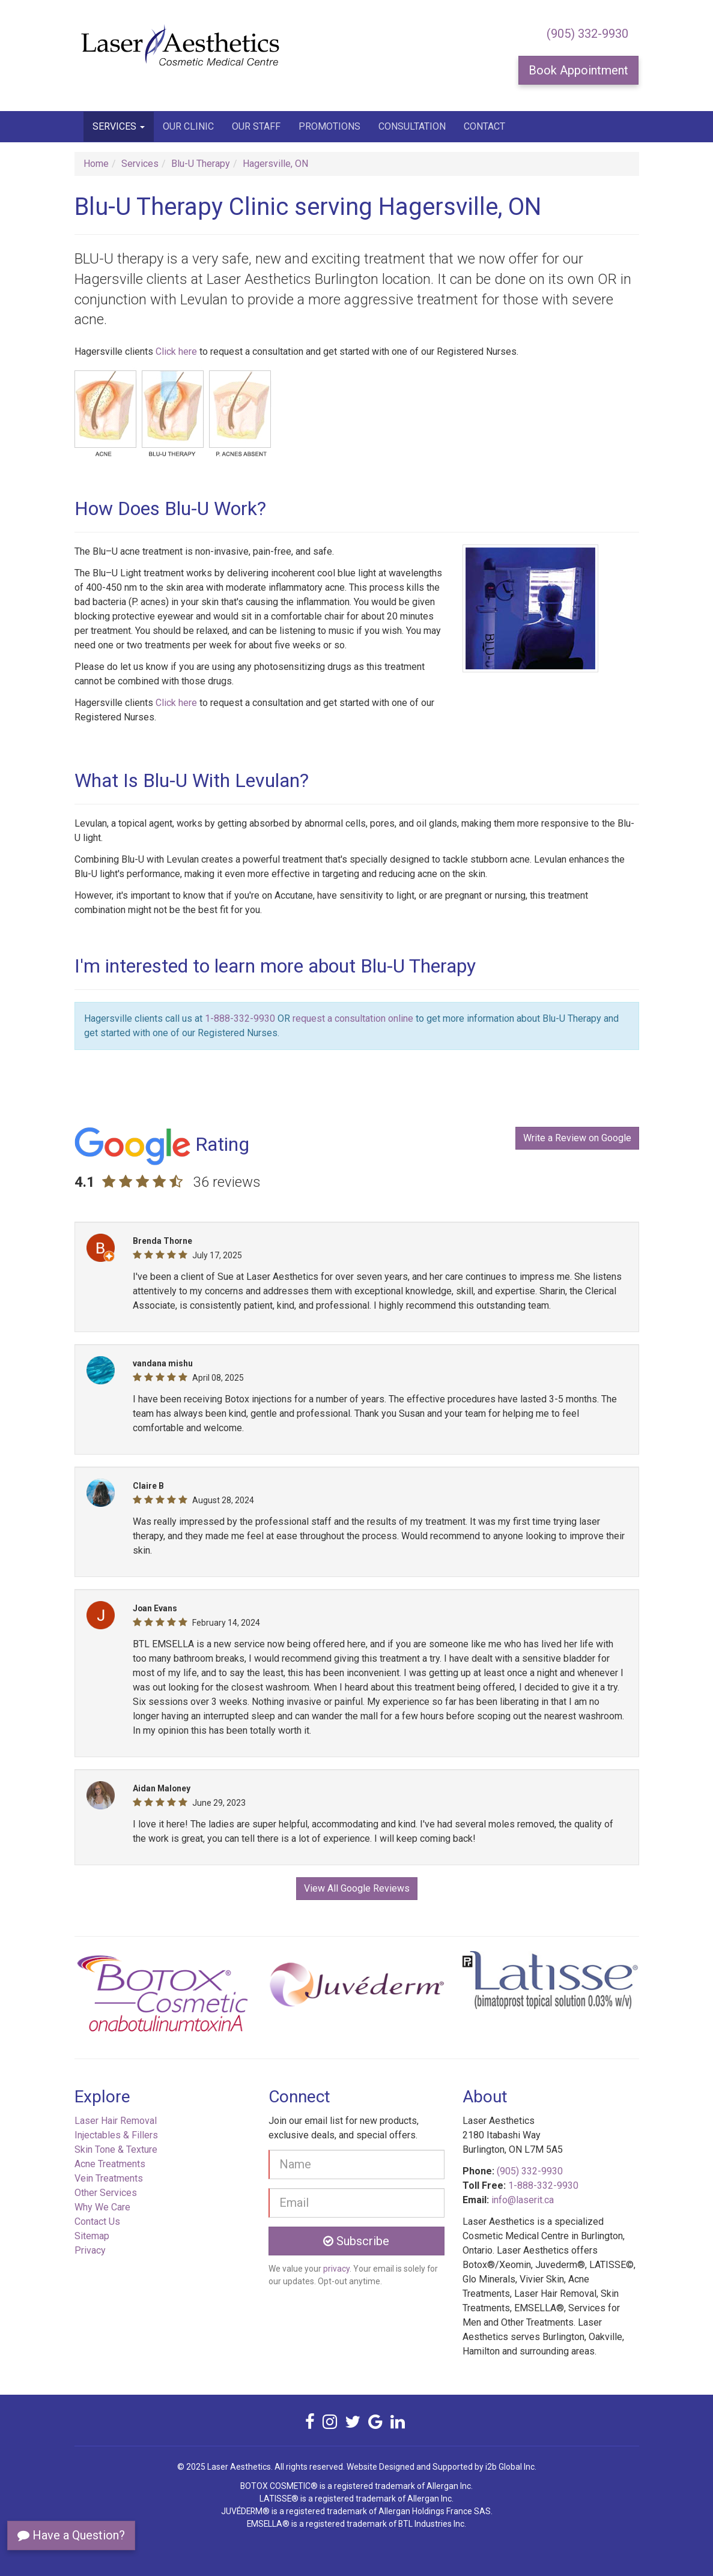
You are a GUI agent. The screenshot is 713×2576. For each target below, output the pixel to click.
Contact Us (97, 2221)
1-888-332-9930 (240, 1018)
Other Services (105, 2192)
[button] (116, 1997)
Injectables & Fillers (116, 2135)
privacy (336, 2268)
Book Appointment (578, 70)
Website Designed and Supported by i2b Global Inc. (441, 2467)
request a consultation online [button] (353, 1018)
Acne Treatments (109, 2164)
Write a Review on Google (577, 1138)
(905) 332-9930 (587, 33)
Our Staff (256, 126)
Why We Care (102, 2207)
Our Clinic (188, 126)
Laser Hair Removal (115, 2120)
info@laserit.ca (522, 2200)
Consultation (412, 126)
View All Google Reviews (357, 1888)
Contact (484, 126)
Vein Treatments (108, 2178)
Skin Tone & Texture (115, 2149)
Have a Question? (71, 2535)
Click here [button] (176, 351)
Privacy (90, 2250)
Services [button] (119, 126)
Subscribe (356, 2241)
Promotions (329, 126)
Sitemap (91, 2236)
